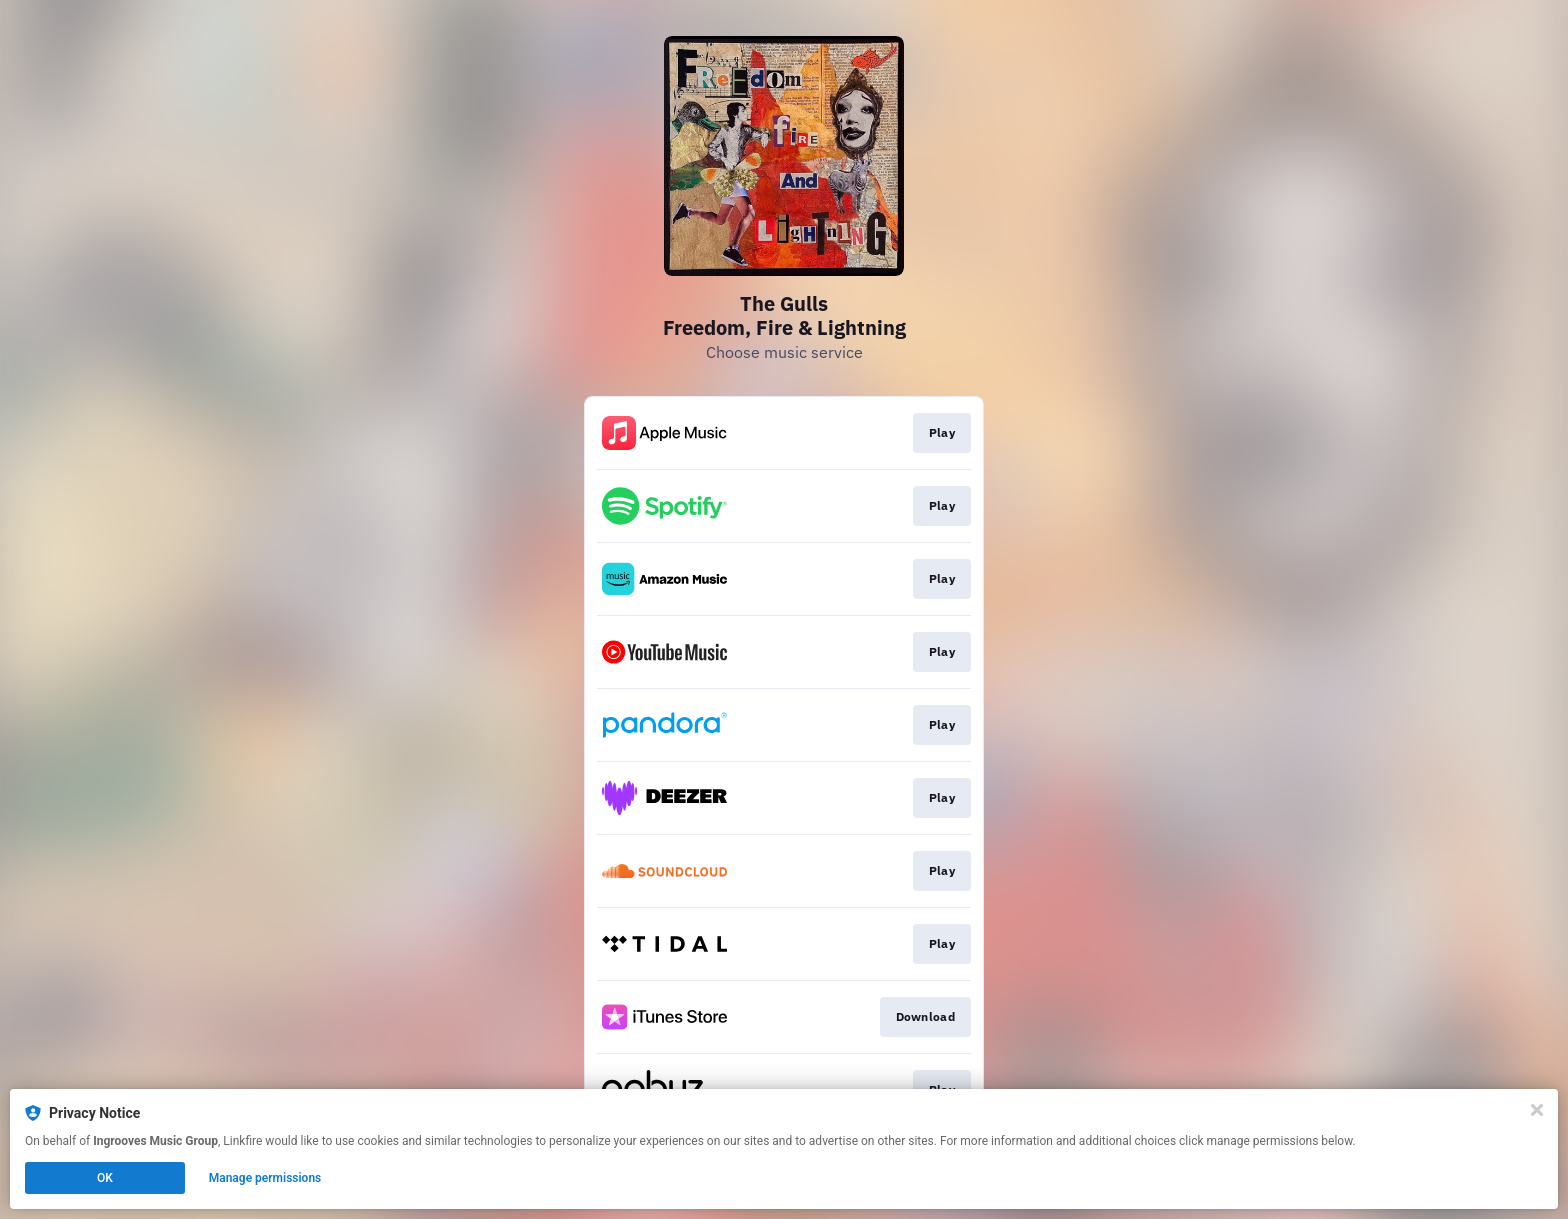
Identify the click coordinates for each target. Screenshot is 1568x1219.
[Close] (1537, 1110)
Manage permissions (265, 1178)
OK (105, 1178)
